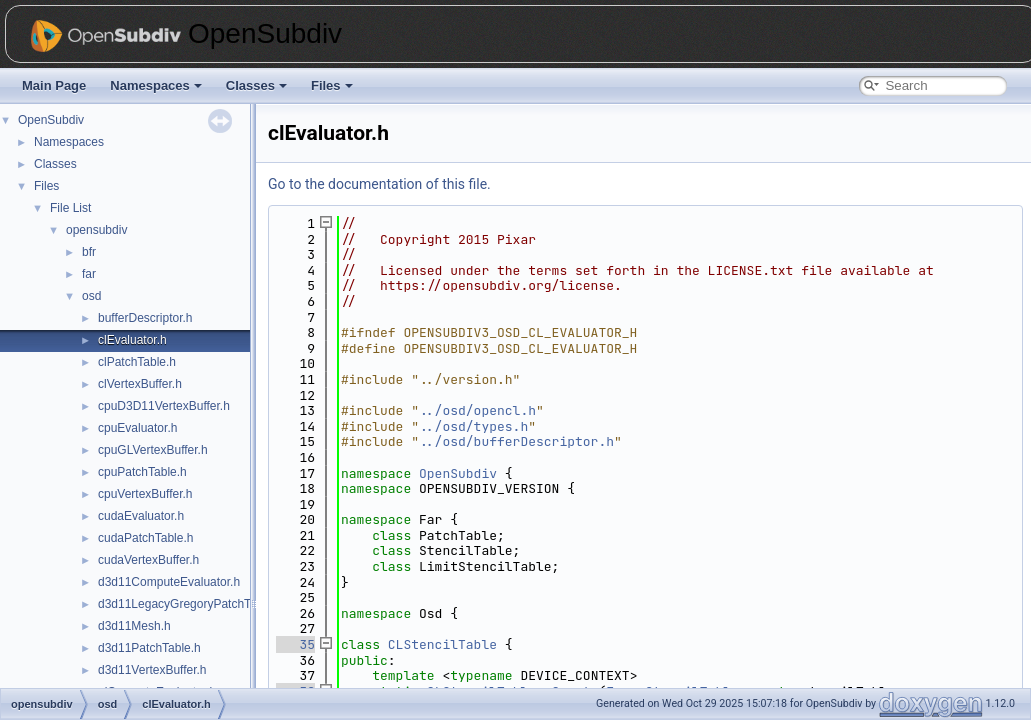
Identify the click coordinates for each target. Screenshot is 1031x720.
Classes (256, 85)
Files (332, 85)
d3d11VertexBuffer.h (152, 670)
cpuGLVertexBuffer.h (153, 450)
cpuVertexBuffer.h (145, 494)
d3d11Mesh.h (134, 626)
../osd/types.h (473, 426)
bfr (89, 252)
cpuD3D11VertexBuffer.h (164, 406)
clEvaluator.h (132, 340)
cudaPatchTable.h (145, 538)
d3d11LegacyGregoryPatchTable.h (190, 604)
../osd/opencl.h (477, 410)
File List (70, 208)
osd (91, 296)
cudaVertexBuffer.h (148, 560)
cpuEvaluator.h (137, 428)
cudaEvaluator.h (141, 516)
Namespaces (156, 85)
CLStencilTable (442, 644)
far (89, 274)
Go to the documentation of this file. (379, 184)
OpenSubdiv (51, 120)
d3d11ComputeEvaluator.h (169, 582)
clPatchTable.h (137, 362)
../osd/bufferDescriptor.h (516, 441)
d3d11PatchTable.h (149, 648)
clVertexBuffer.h (140, 384)
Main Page (54, 85)
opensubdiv (96, 230)
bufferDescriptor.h (145, 318)
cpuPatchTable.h (142, 472)
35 (295, 644)
